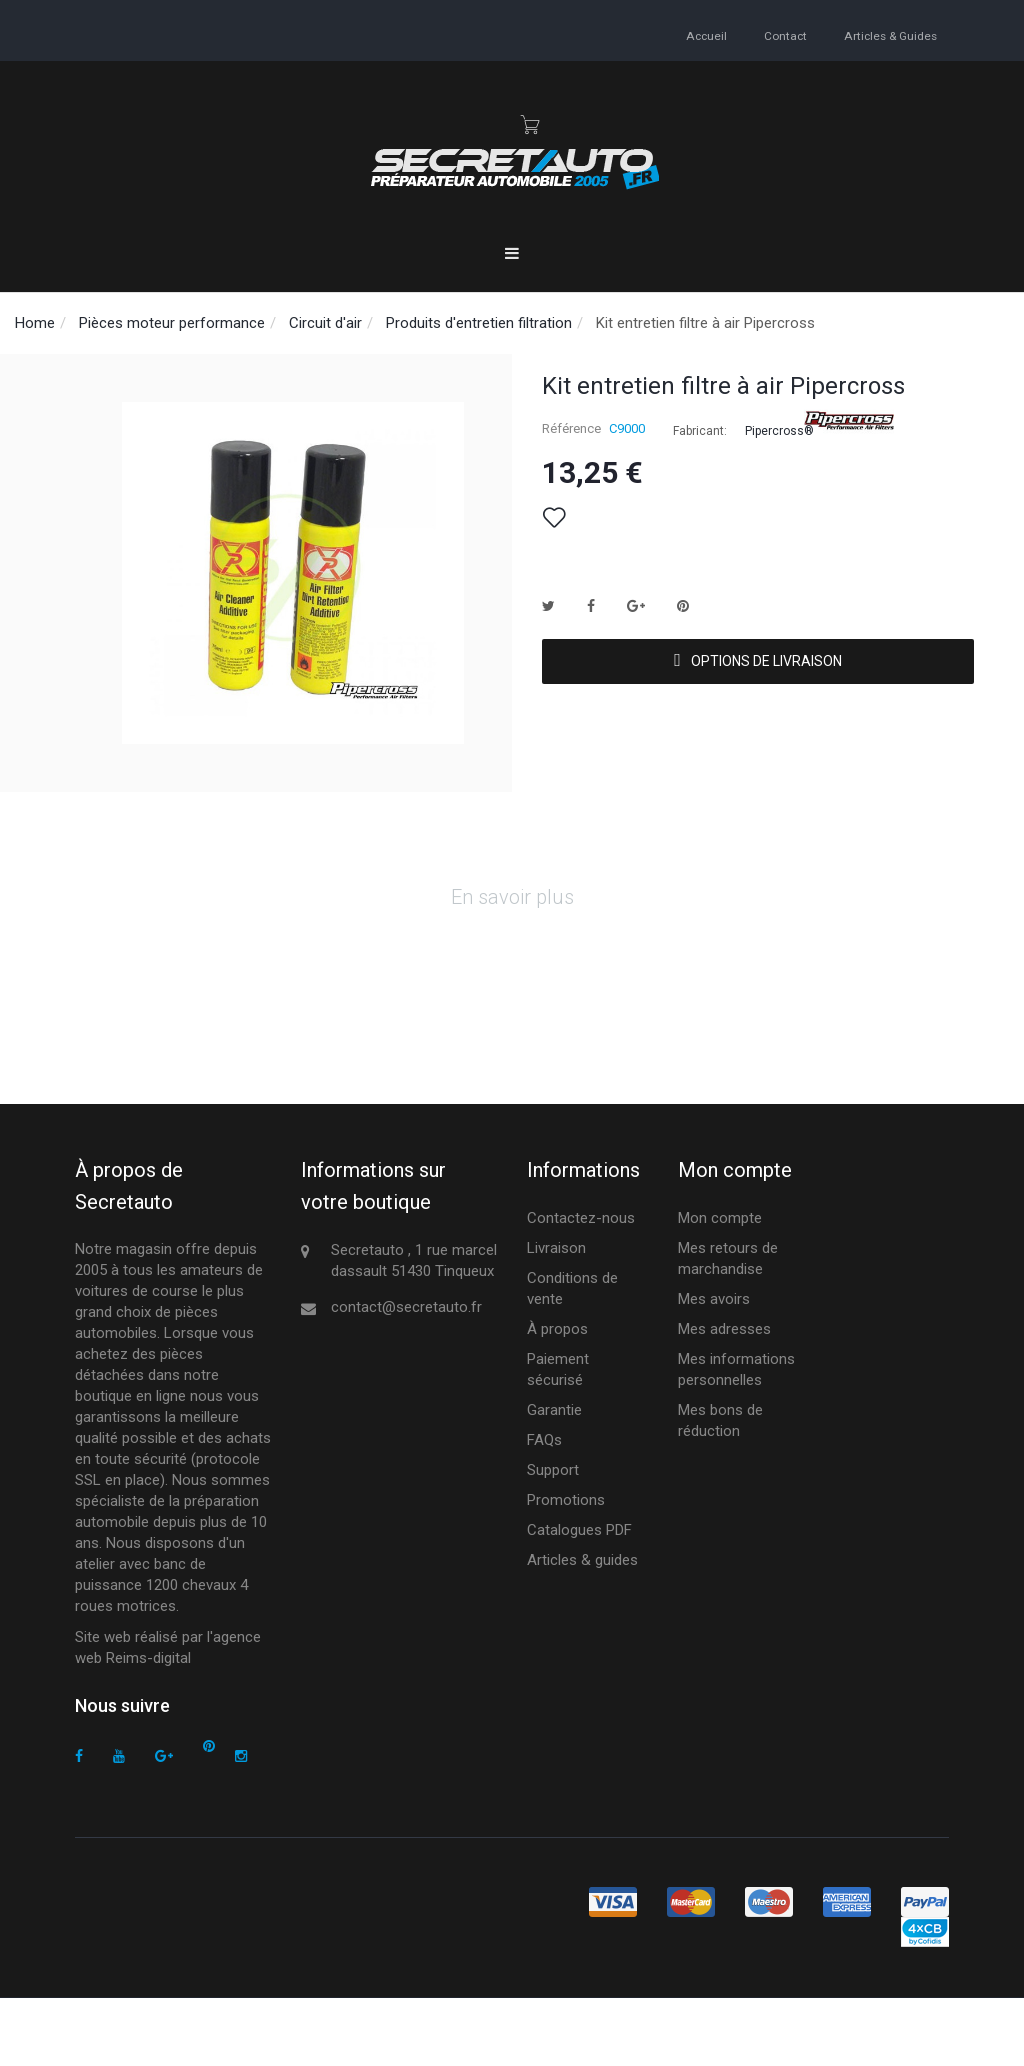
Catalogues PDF (579, 1599)
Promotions (566, 1569)
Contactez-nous (581, 1287)
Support (553, 1539)
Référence (571, 428)
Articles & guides (891, 35)
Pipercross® (779, 431)
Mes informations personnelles (736, 1438)
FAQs (544, 1509)
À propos (557, 1398)
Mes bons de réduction (720, 1489)
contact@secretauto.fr (406, 1376)
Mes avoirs (714, 1368)
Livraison (556, 1317)
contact (788, 35)
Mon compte (720, 1287)
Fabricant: (700, 431)
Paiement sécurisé (558, 1438)
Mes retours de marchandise (728, 1327)
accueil (710, 35)
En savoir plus (512, 966)
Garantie (554, 1479)
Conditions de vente (572, 1357)
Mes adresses (724, 1398)
